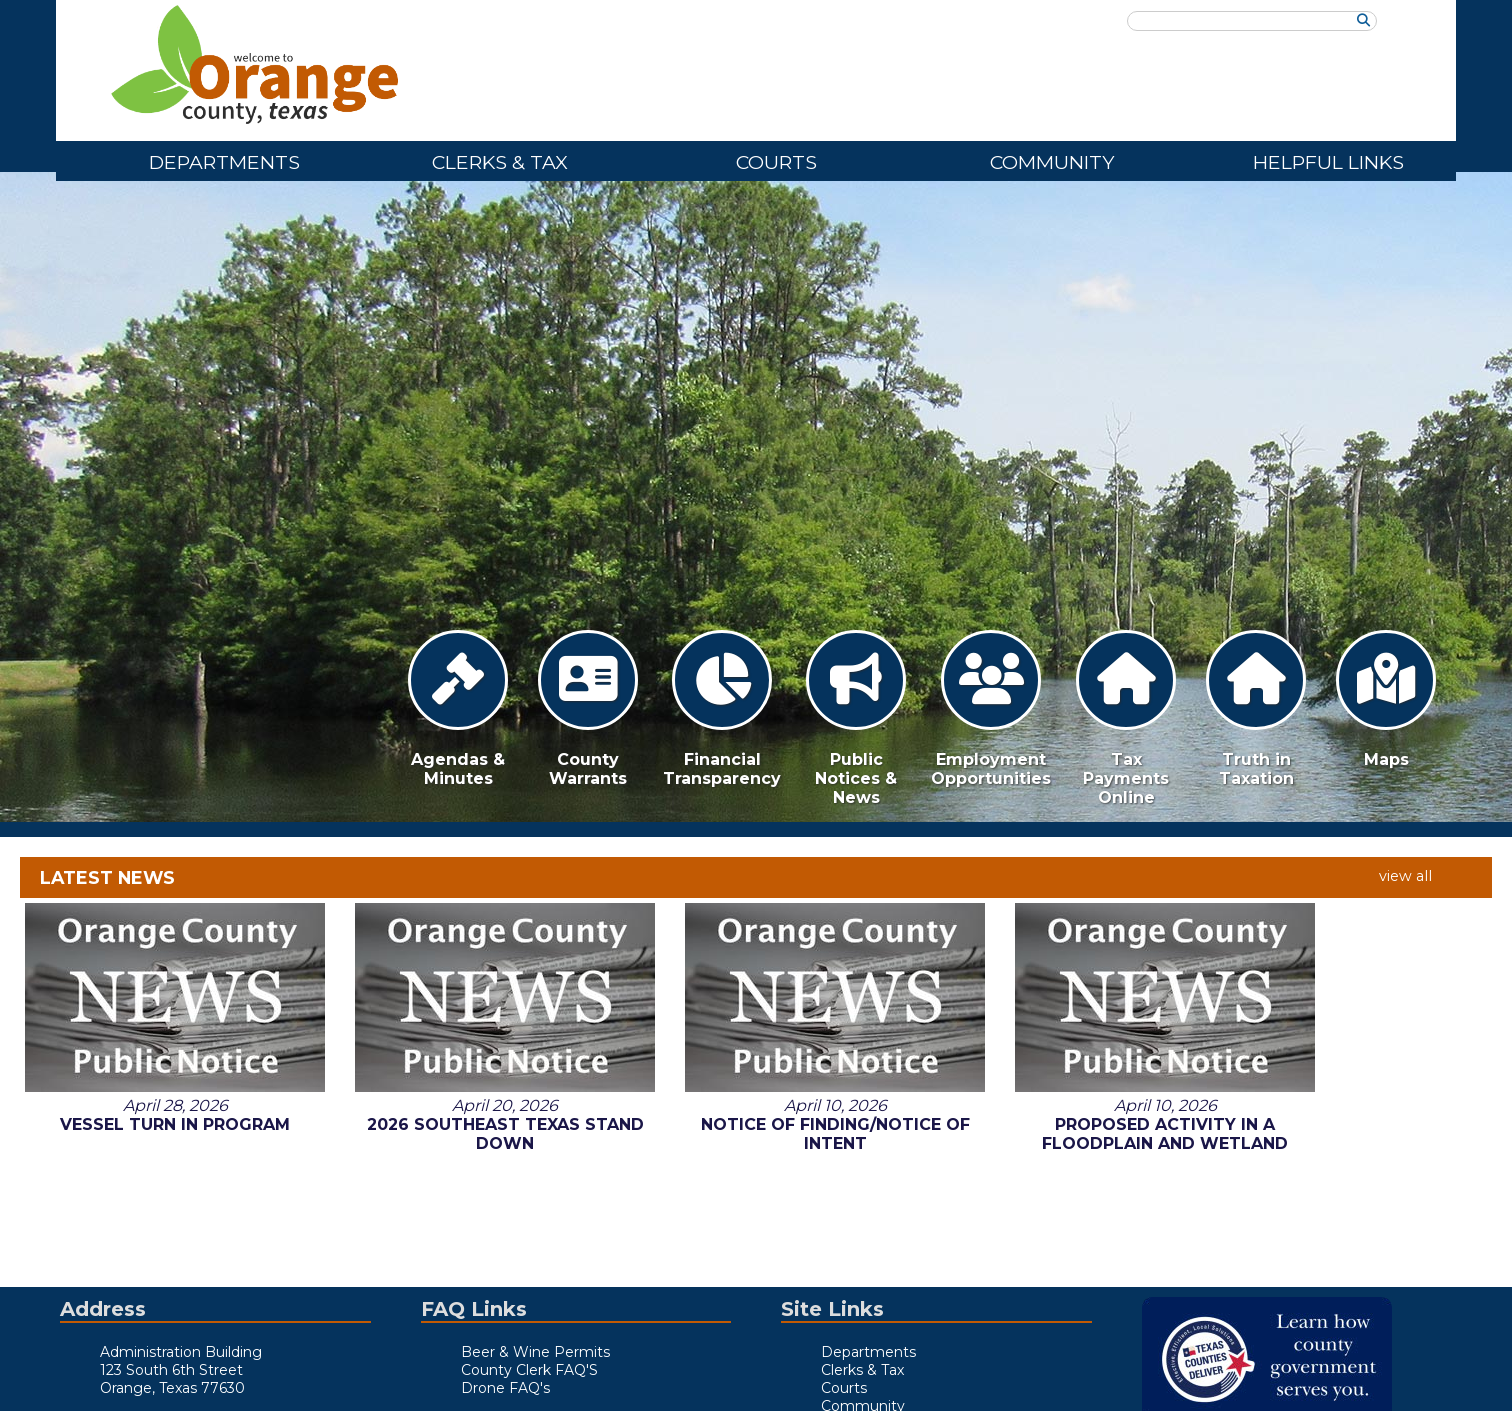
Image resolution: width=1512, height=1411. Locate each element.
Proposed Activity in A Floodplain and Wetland (1054, 960)
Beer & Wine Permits (535, 1352)
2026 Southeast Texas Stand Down (457, 960)
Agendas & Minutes (458, 709)
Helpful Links (1328, 162)
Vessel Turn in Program (159, 950)
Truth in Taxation (1256, 709)
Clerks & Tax (500, 162)
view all (1405, 876)
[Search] (1363, 20)
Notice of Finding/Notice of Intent (756, 960)
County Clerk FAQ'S (529, 1370)
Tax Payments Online (1126, 718)
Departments (224, 162)
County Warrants (588, 709)
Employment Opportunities (991, 709)
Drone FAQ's (505, 1388)
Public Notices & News (856, 718)
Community (1052, 162)
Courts (776, 162)
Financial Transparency (722, 709)
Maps (1386, 699)
